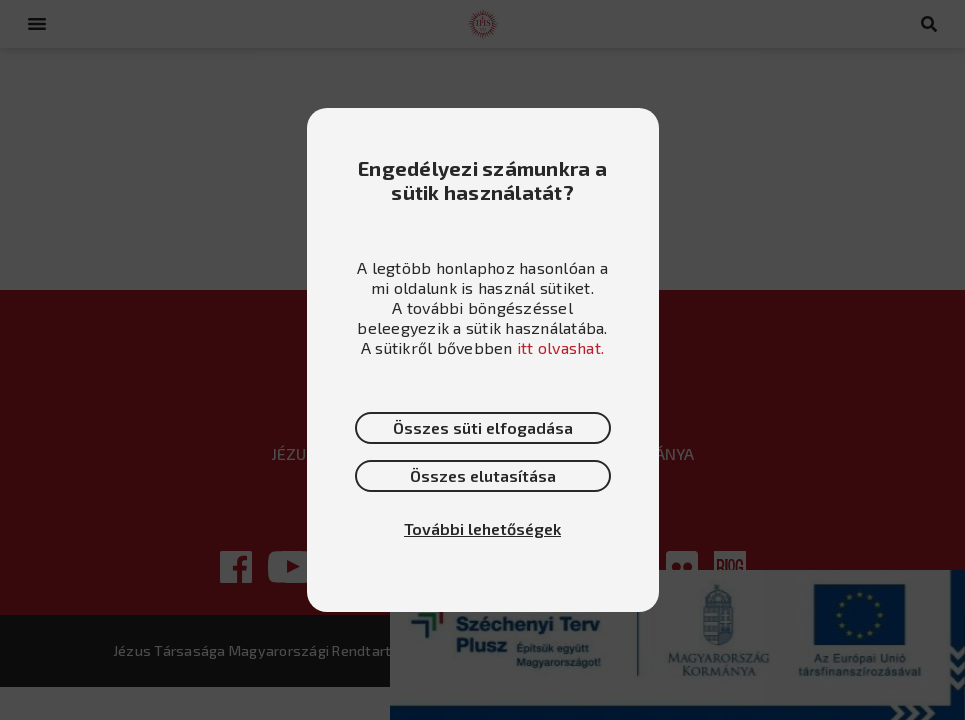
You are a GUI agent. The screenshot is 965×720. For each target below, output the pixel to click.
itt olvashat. (560, 347)
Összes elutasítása (483, 475)
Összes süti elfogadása (483, 427)
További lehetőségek (482, 528)
